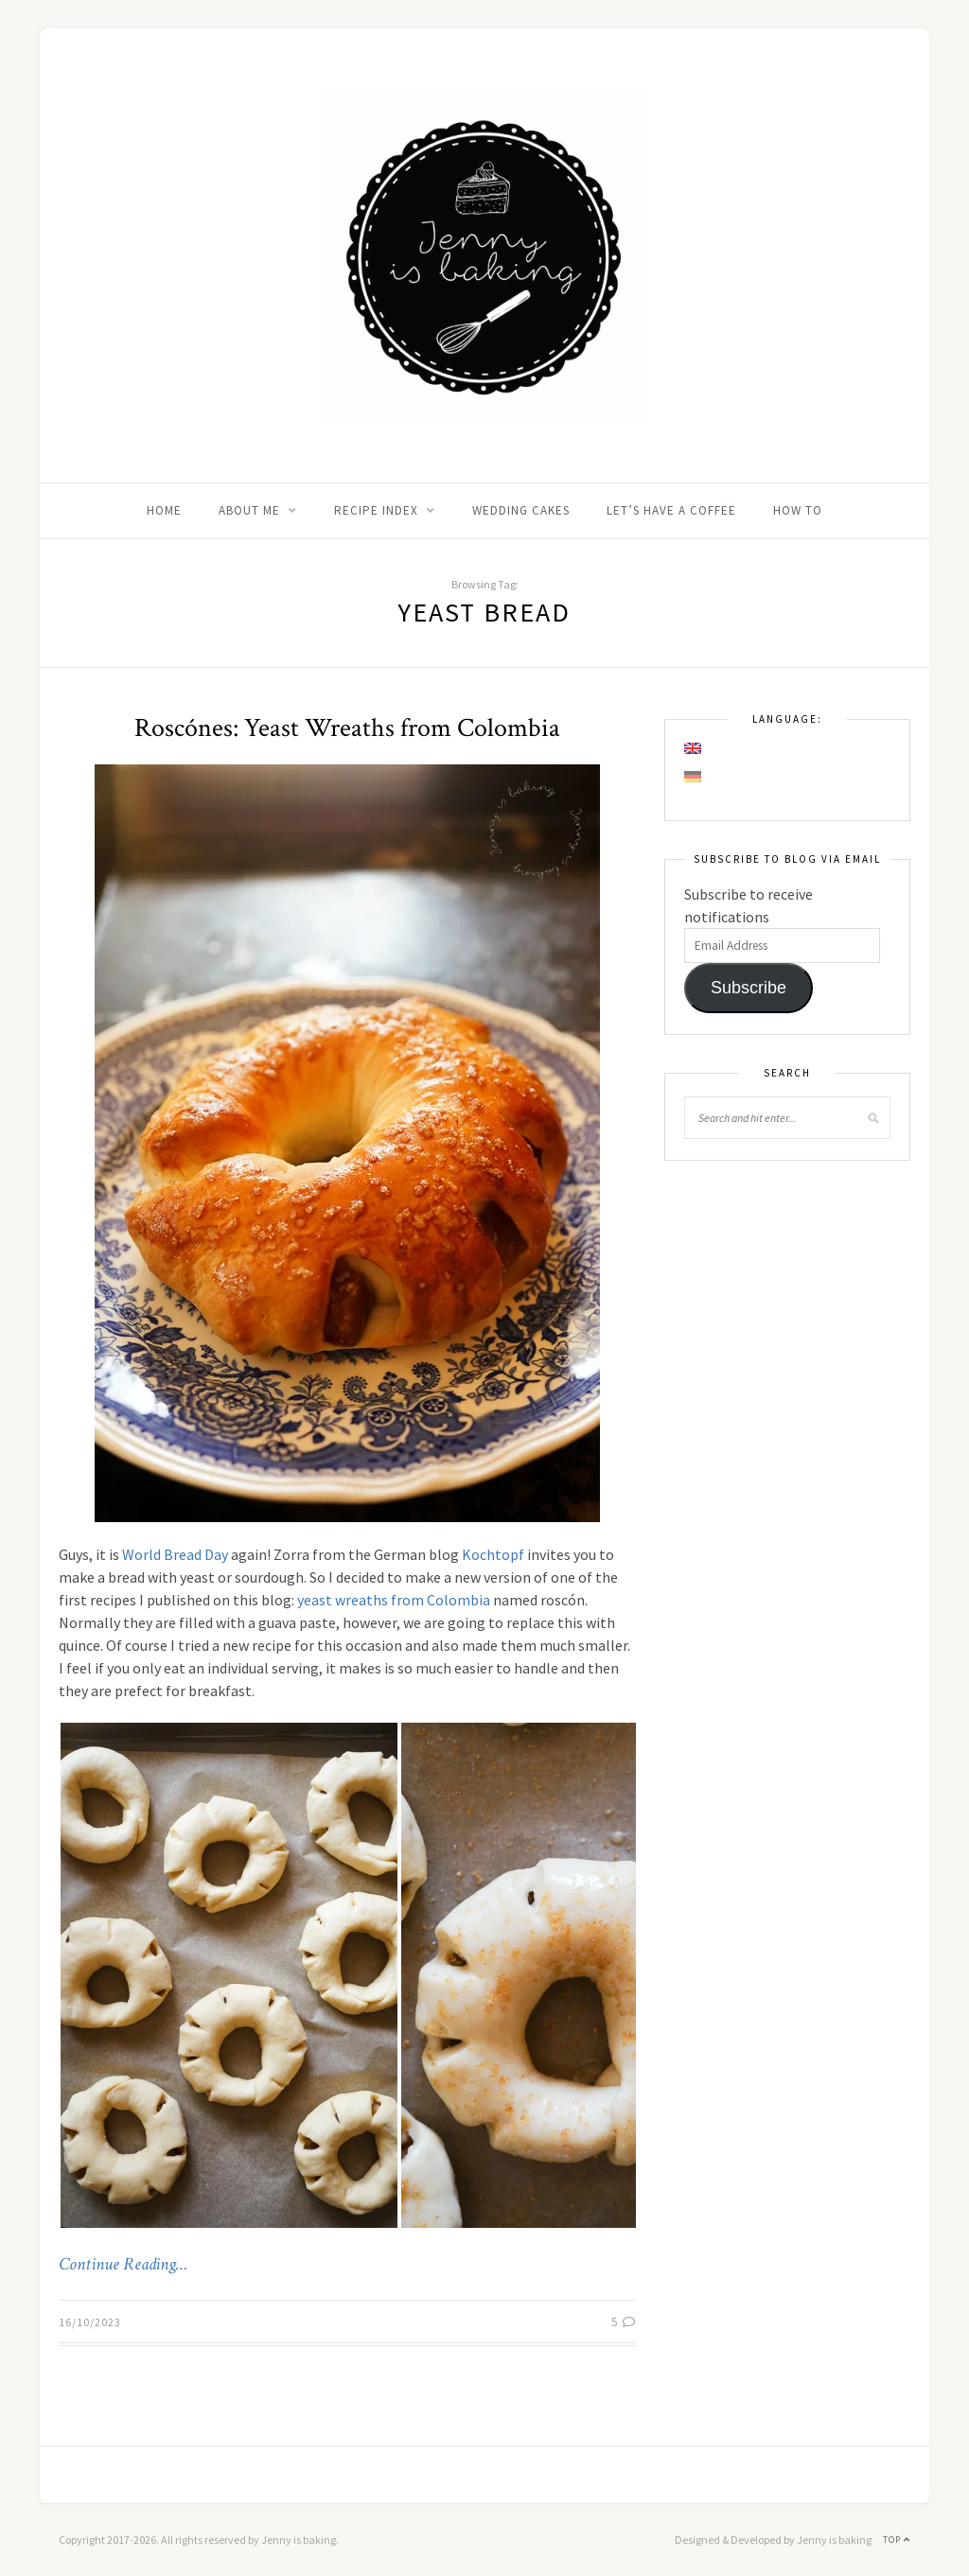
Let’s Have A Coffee (671, 510)
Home (164, 510)
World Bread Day (175, 1554)
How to (797, 510)
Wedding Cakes (521, 510)
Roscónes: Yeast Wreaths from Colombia (347, 727)
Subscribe (748, 987)
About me (249, 510)
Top (896, 2539)
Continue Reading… (123, 2264)
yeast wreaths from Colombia (393, 1599)
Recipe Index (376, 510)
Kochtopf (493, 1554)
